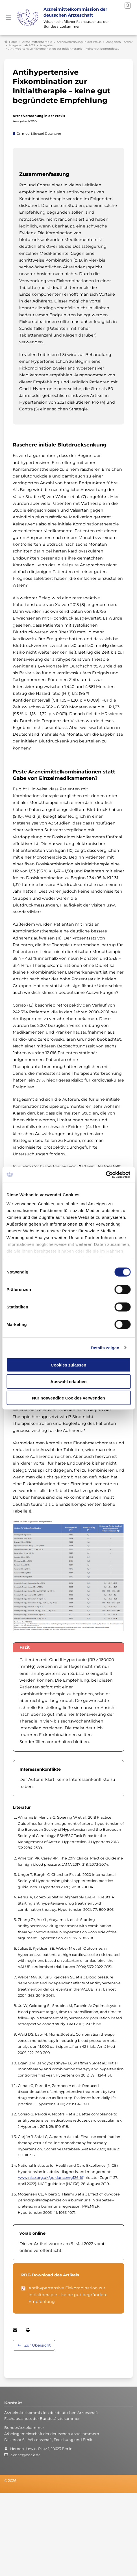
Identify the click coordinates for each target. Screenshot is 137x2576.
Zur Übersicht (37, 2343)
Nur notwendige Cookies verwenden (68, 1398)
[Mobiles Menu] (8, 17)
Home (11, 41)
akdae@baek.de (25, 2453)
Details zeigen (105, 1347)
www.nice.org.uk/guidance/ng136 (48, 2176)
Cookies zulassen (68, 1365)
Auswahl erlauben (68, 1381)
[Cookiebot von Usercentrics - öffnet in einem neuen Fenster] (106, 1174)
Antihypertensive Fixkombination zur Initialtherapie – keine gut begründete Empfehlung (68, 2293)
